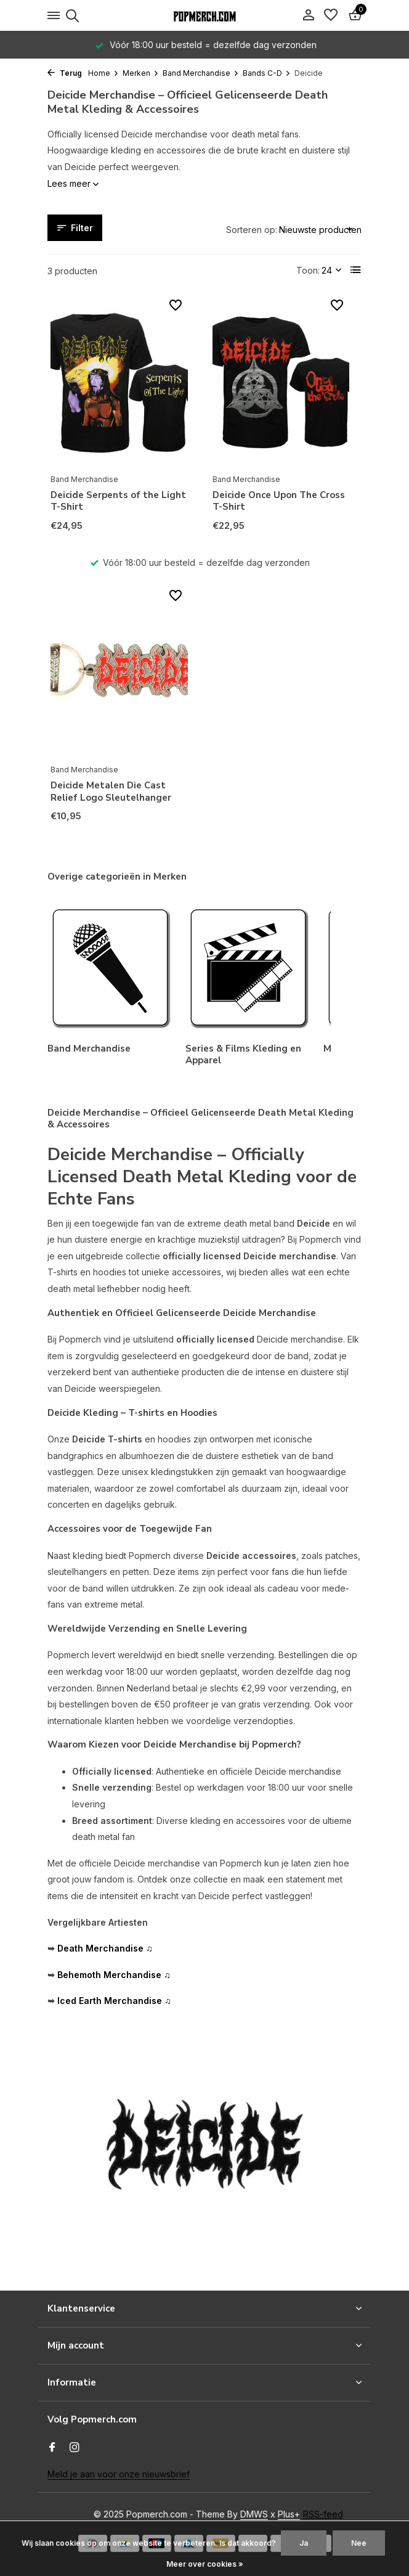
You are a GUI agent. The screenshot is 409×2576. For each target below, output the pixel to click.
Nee (358, 2543)
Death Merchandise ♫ (105, 1948)
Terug (64, 73)
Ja (303, 2543)
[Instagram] (74, 2448)
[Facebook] (52, 2448)
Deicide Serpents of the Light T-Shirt (118, 501)
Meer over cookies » (204, 2564)
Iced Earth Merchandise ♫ (114, 2000)
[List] (356, 270)
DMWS (254, 2514)
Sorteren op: (251, 229)
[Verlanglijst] (331, 15)
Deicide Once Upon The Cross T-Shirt (279, 501)
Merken (141, 73)
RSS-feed (323, 2514)
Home (103, 73)
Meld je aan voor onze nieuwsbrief (118, 2474)
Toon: (308, 270)
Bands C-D (267, 73)
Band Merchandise (201, 73)
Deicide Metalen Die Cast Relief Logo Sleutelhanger (111, 792)
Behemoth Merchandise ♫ (114, 1974)
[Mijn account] (308, 15)
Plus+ (289, 2514)
